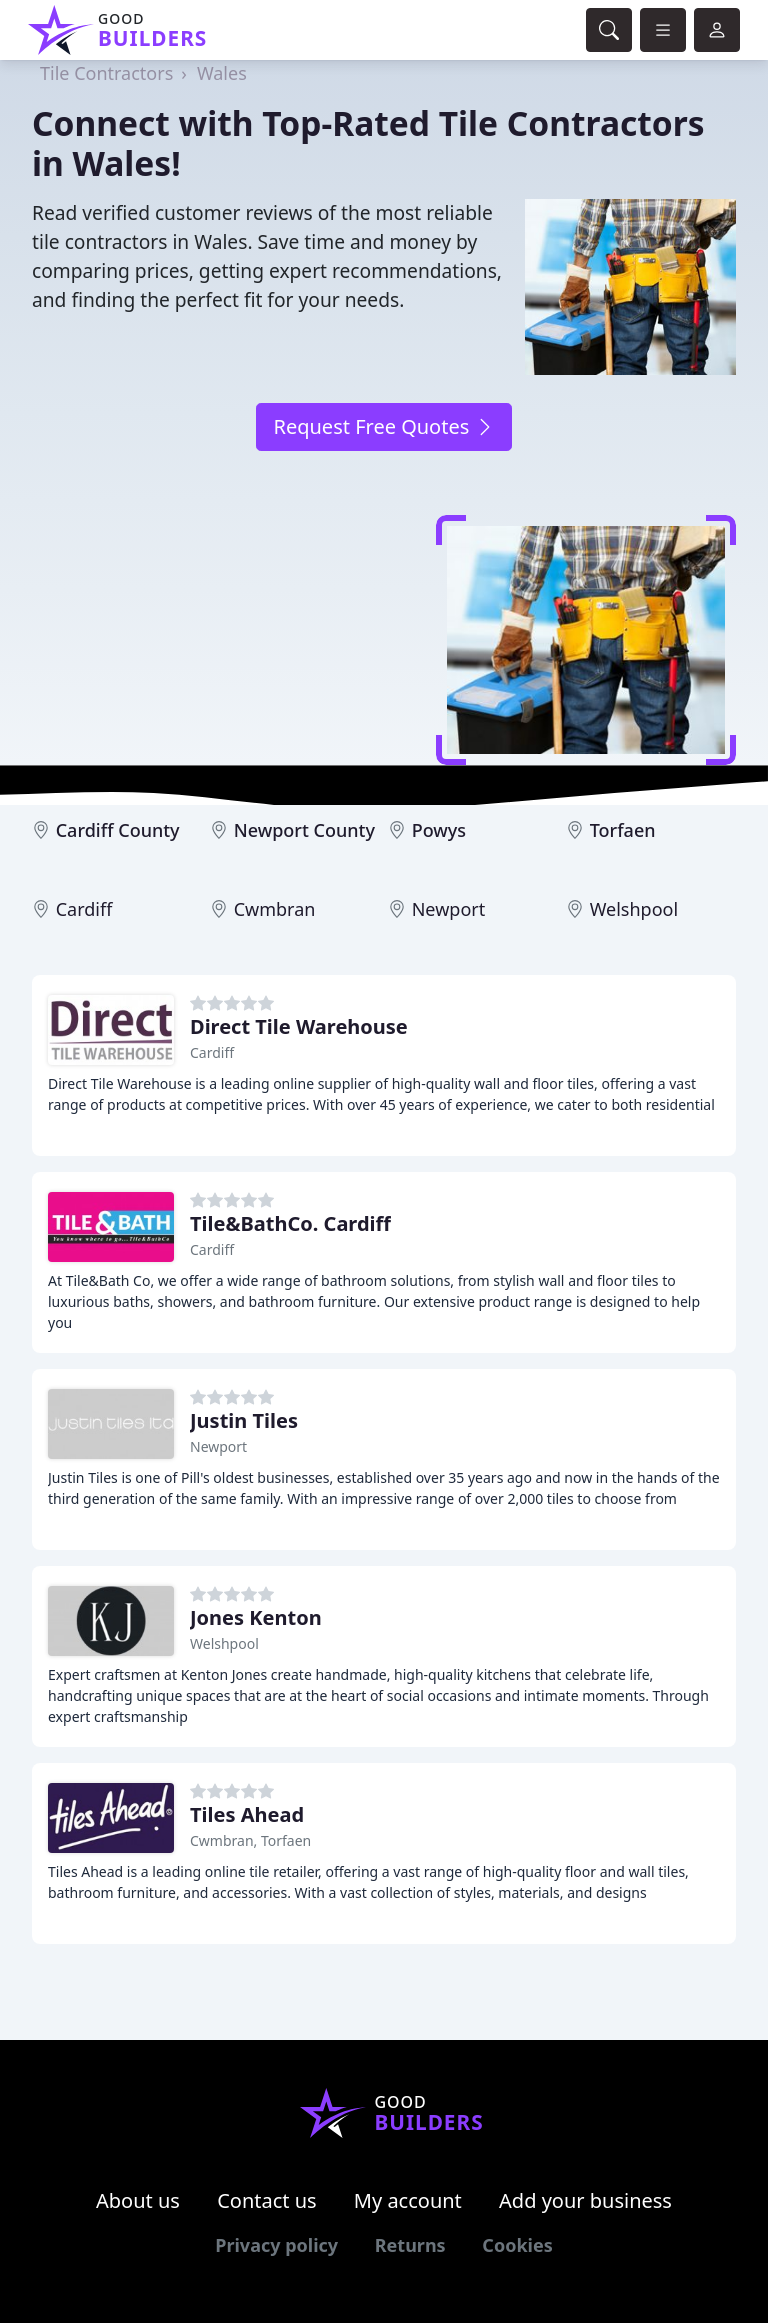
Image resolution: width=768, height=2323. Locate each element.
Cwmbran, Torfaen (250, 1840)
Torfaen (623, 830)
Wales (222, 73)
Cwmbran (275, 909)
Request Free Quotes (383, 426)
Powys (439, 830)
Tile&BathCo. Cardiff (290, 1223)
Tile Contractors (106, 73)
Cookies (517, 2245)
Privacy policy (276, 2245)
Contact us (267, 2200)
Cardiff (84, 909)
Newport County (304, 830)
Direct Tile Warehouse (299, 1026)
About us (138, 2200)
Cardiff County (118, 830)
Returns (410, 2245)
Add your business (585, 2200)
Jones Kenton (256, 1617)
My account (408, 2200)
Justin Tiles (244, 1420)
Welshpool (634, 909)
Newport (449, 909)
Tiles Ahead (247, 1814)
